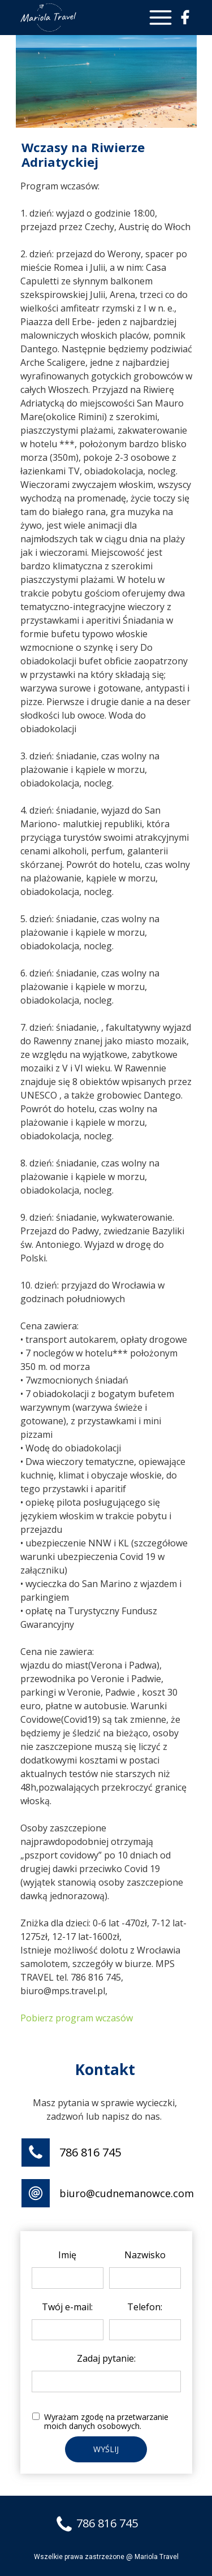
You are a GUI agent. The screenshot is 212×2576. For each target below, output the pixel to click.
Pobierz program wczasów (76, 2018)
